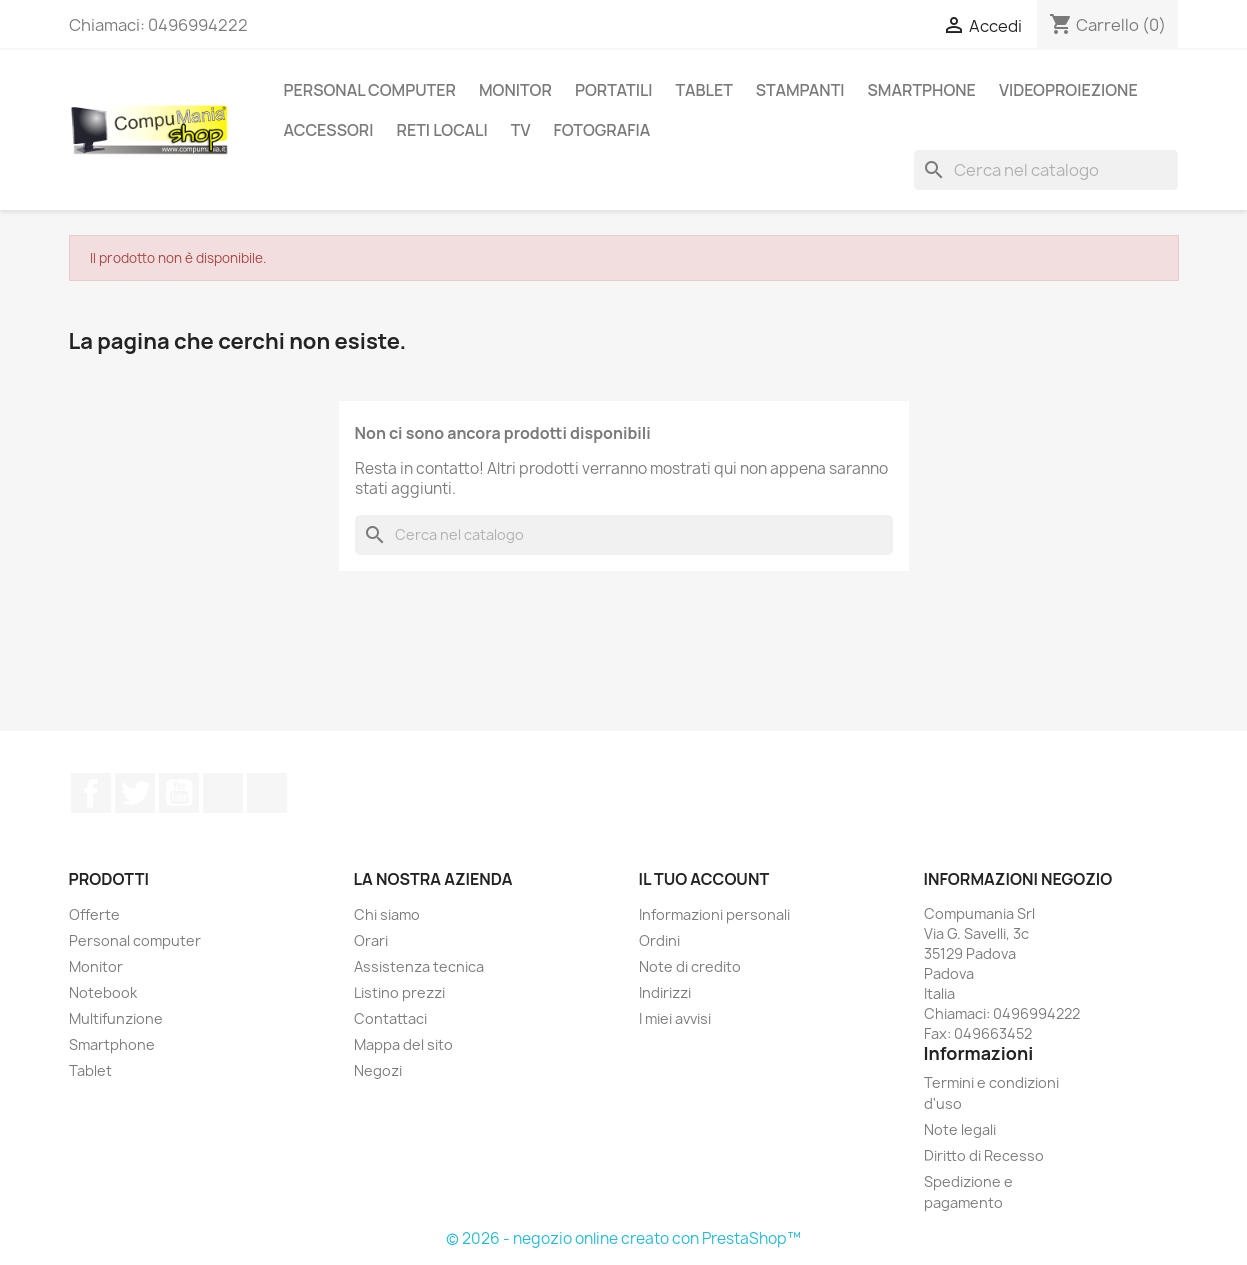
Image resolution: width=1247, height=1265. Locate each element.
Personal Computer (370, 90)
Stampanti (800, 90)
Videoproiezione (1068, 90)
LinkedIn (267, 793)
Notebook (103, 992)
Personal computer (135, 940)
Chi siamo (387, 914)
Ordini (659, 940)
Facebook (91, 793)
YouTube (179, 793)
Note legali (960, 1129)
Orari (371, 940)
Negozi (378, 1070)
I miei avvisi (675, 1018)
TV (521, 130)
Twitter (135, 793)
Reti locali (441, 130)
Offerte (94, 914)
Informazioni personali (714, 914)
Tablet (704, 90)
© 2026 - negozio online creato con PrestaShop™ (623, 1238)
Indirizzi (665, 992)
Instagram (223, 793)
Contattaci (390, 1018)
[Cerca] (1046, 170)
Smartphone (112, 1044)
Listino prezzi (399, 992)
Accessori (329, 130)
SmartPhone (922, 90)
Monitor (515, 90)
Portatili (614, 90)
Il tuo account (704, 879)
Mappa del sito (403, 1044)
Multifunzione (116, 1018)
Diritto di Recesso (984, 1155)
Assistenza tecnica (419, 966)
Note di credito (690, 966)
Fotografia (601, 130)
